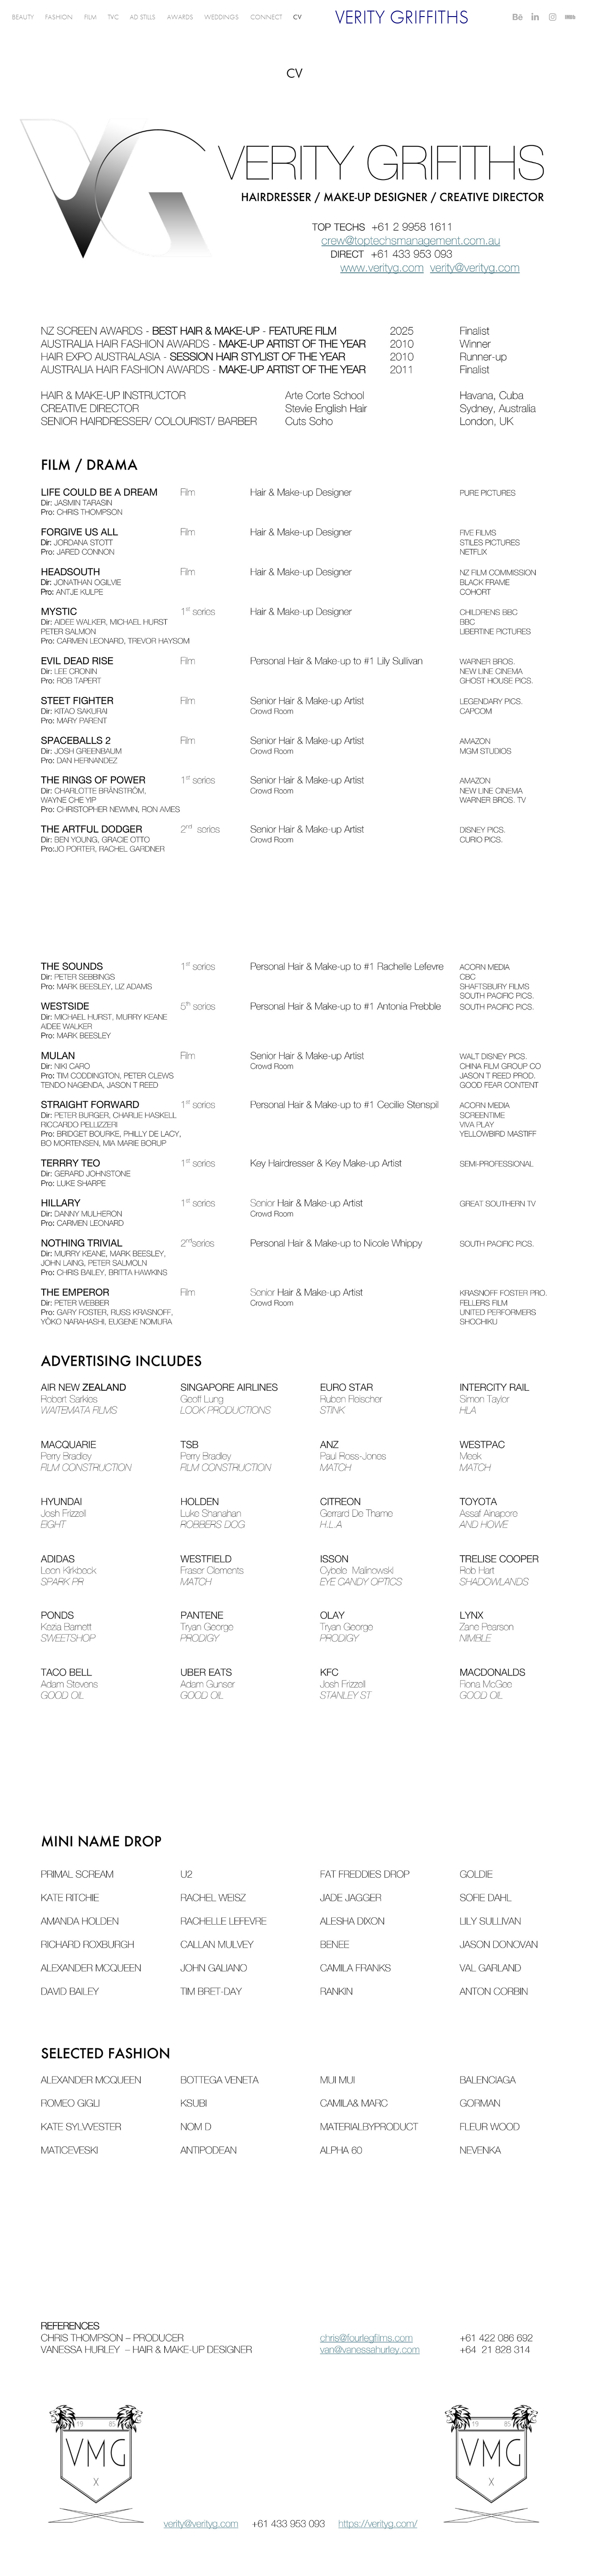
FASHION (59, 17)
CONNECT (266, 17)
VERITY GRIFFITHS (402, 17)
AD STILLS (143, 17)
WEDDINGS (221, 17)
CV (297, 17)
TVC (113, 17)
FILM (90, 17)
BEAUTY (23, 17)
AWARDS (180, 17)
